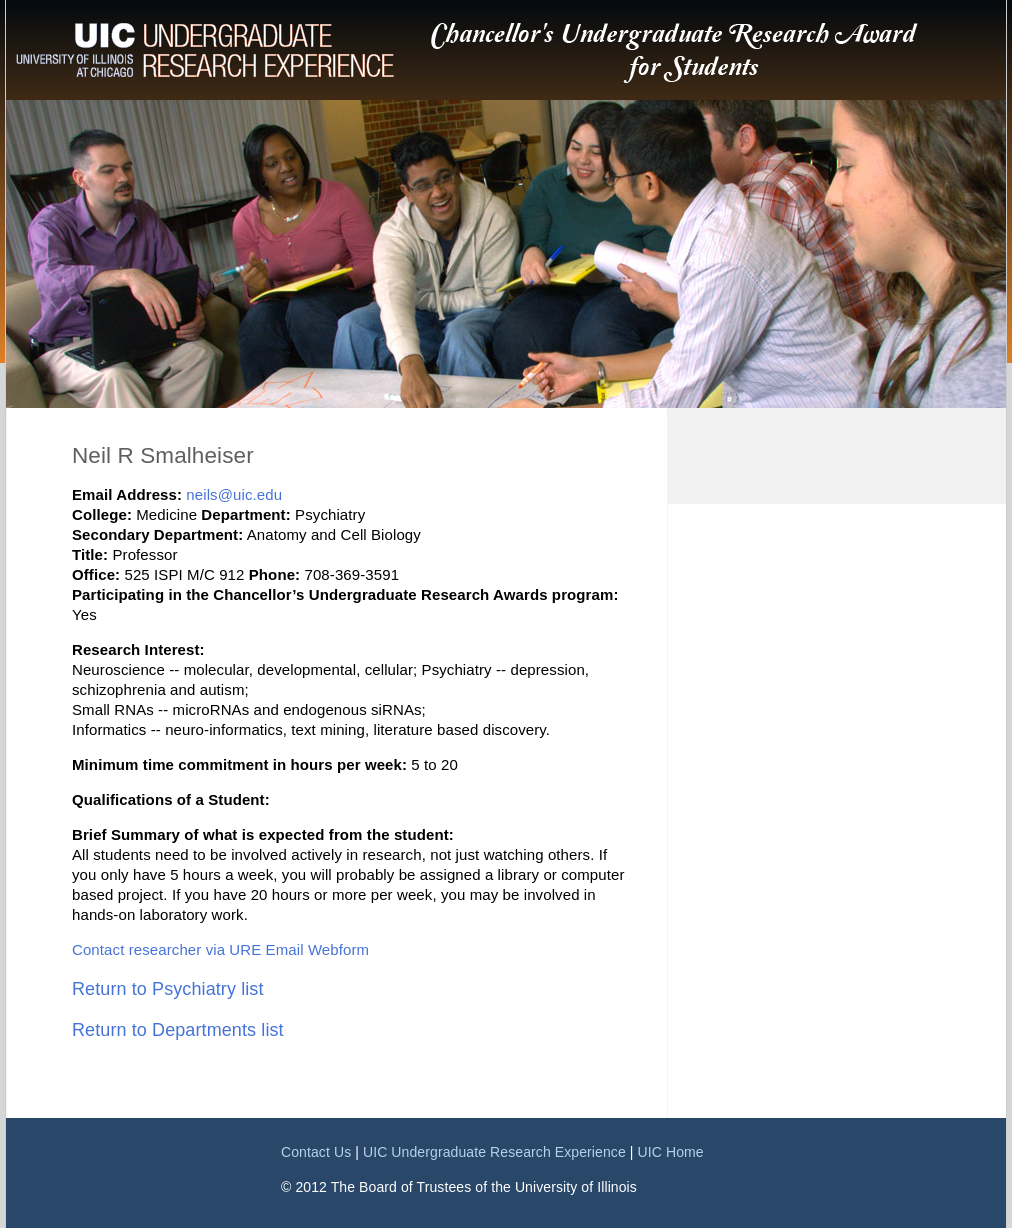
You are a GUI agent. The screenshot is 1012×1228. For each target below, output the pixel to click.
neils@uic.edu (234, 494)
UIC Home (671, 1152)
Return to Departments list (178, 1030)
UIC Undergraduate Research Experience (494, 1152)
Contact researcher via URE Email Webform (220, 949)
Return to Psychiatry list (168, 989)
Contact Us (316, 1152)
